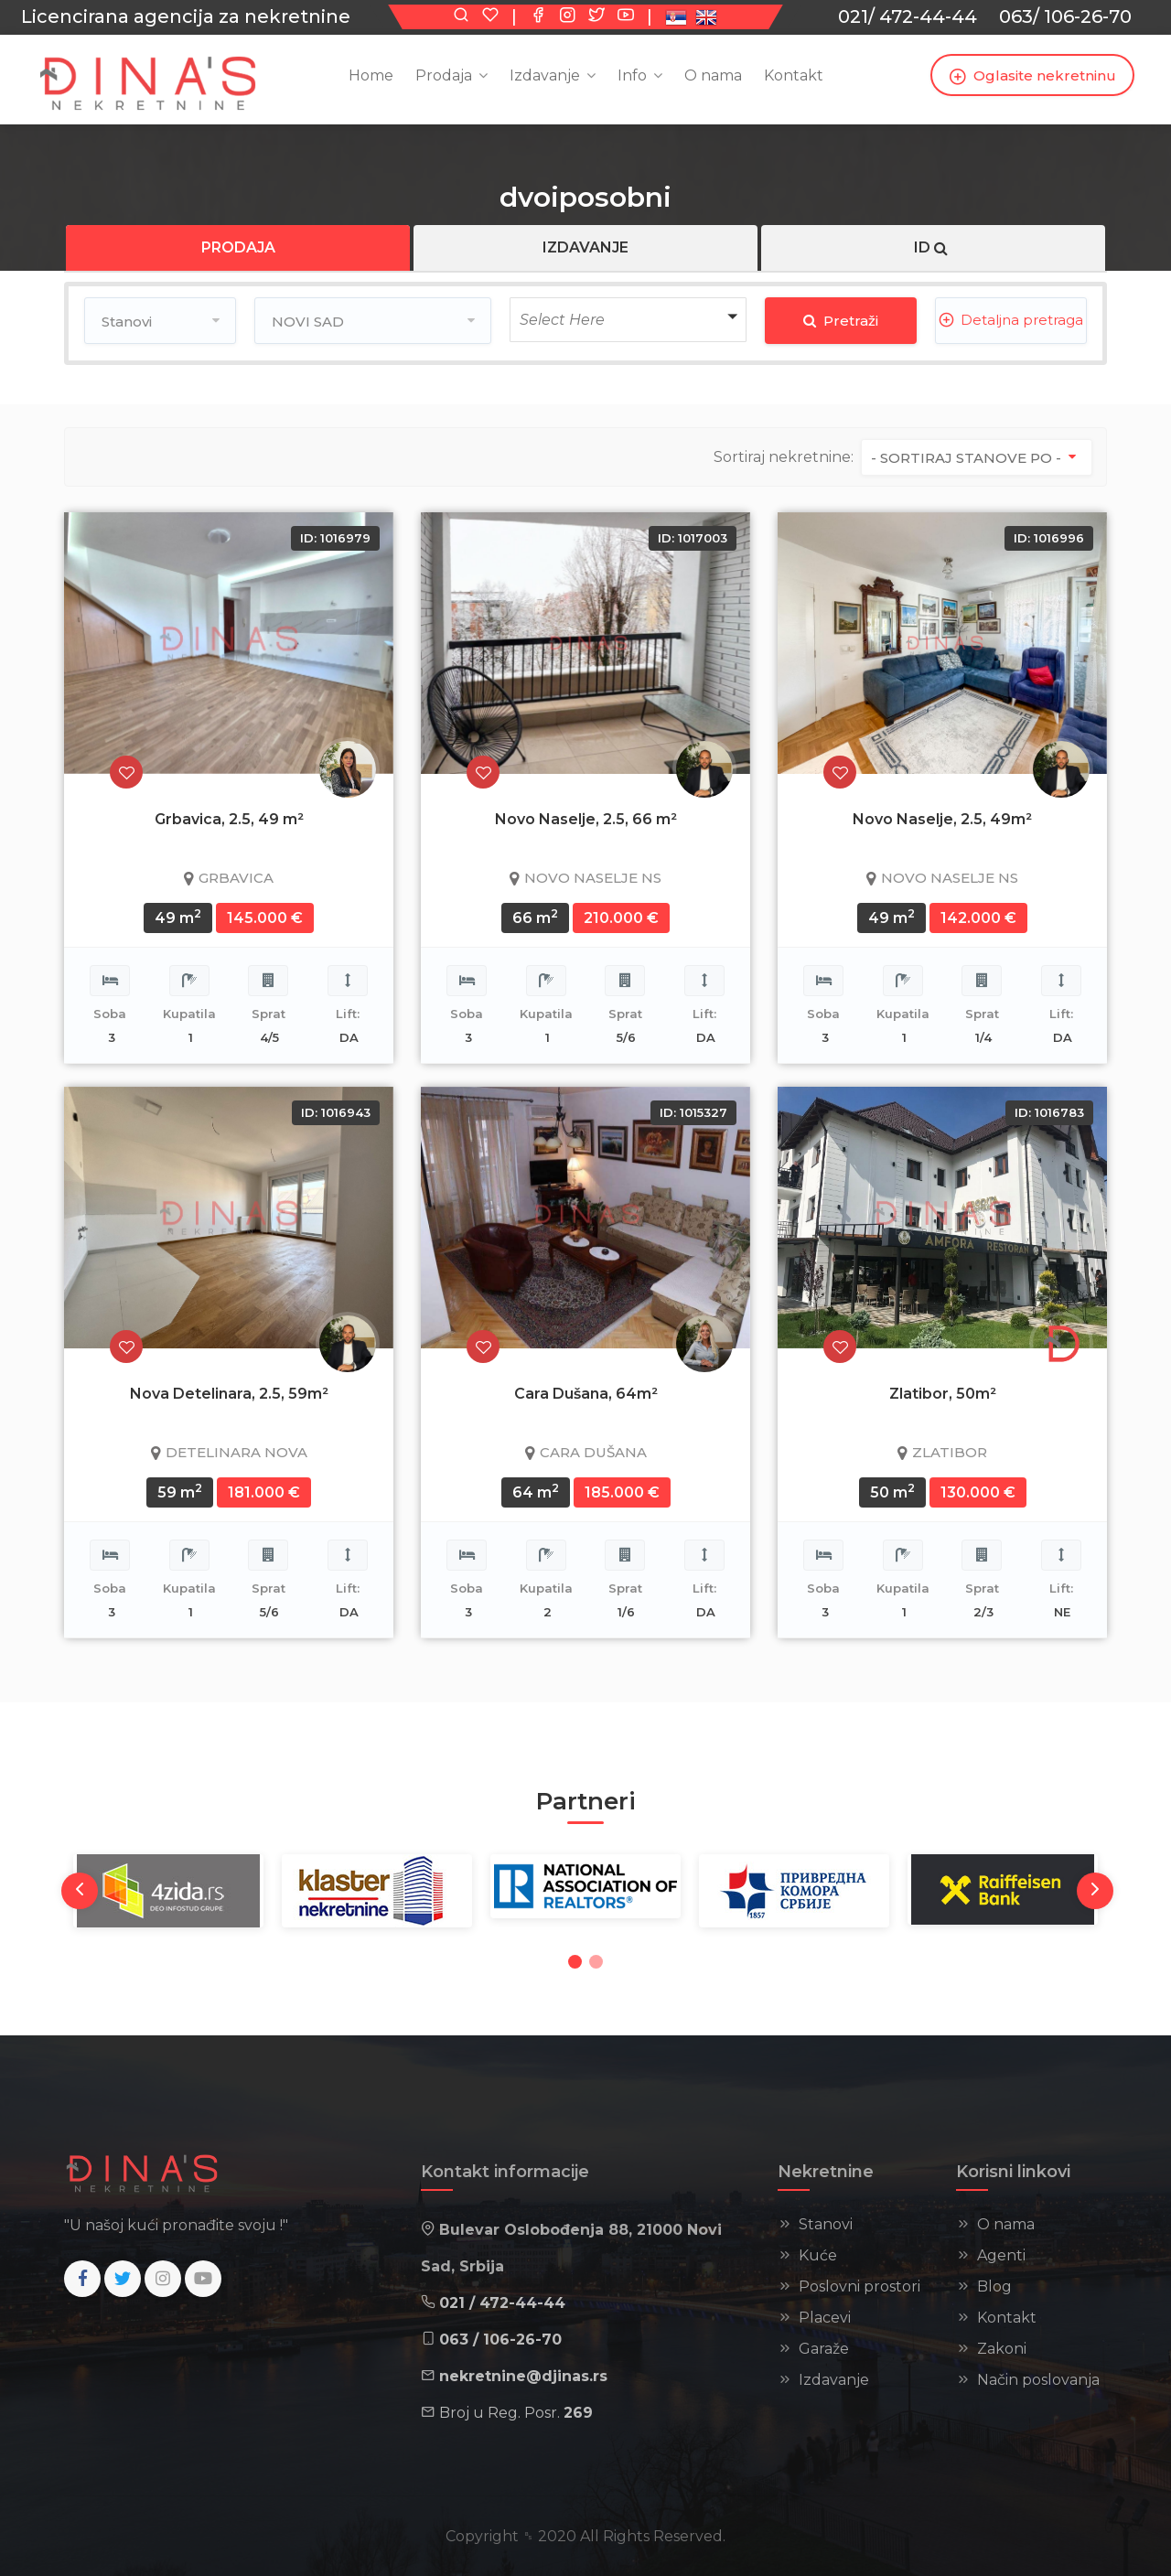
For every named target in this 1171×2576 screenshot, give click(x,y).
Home (371, 75)
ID (933, 247)
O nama (1006, 2224)
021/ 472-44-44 (907, 16)
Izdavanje (545, 75)
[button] (628, 319)
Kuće (818, 2255)
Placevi (825, 2317)
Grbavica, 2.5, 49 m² (229, 819)
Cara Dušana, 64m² (586, 1393)
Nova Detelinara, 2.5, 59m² (229, 1393)
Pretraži (840, 320)
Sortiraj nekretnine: (784, 457)
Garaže (824, 2348)
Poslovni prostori (859, 2286)
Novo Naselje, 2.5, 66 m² (586, 819)
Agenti (1001, 2255)
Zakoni (1001, 2348)
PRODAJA (238, 247)
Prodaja (443, 75)
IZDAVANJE (585, 247)
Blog (994, 2286)
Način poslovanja (1038, 2379)
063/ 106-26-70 (1065, 16)
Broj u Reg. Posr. (516, 2412)
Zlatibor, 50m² (942, 1393)
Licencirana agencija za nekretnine (185, 16)
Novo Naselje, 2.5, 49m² (942, 819)
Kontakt (793, 75)
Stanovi (826, 2224)
